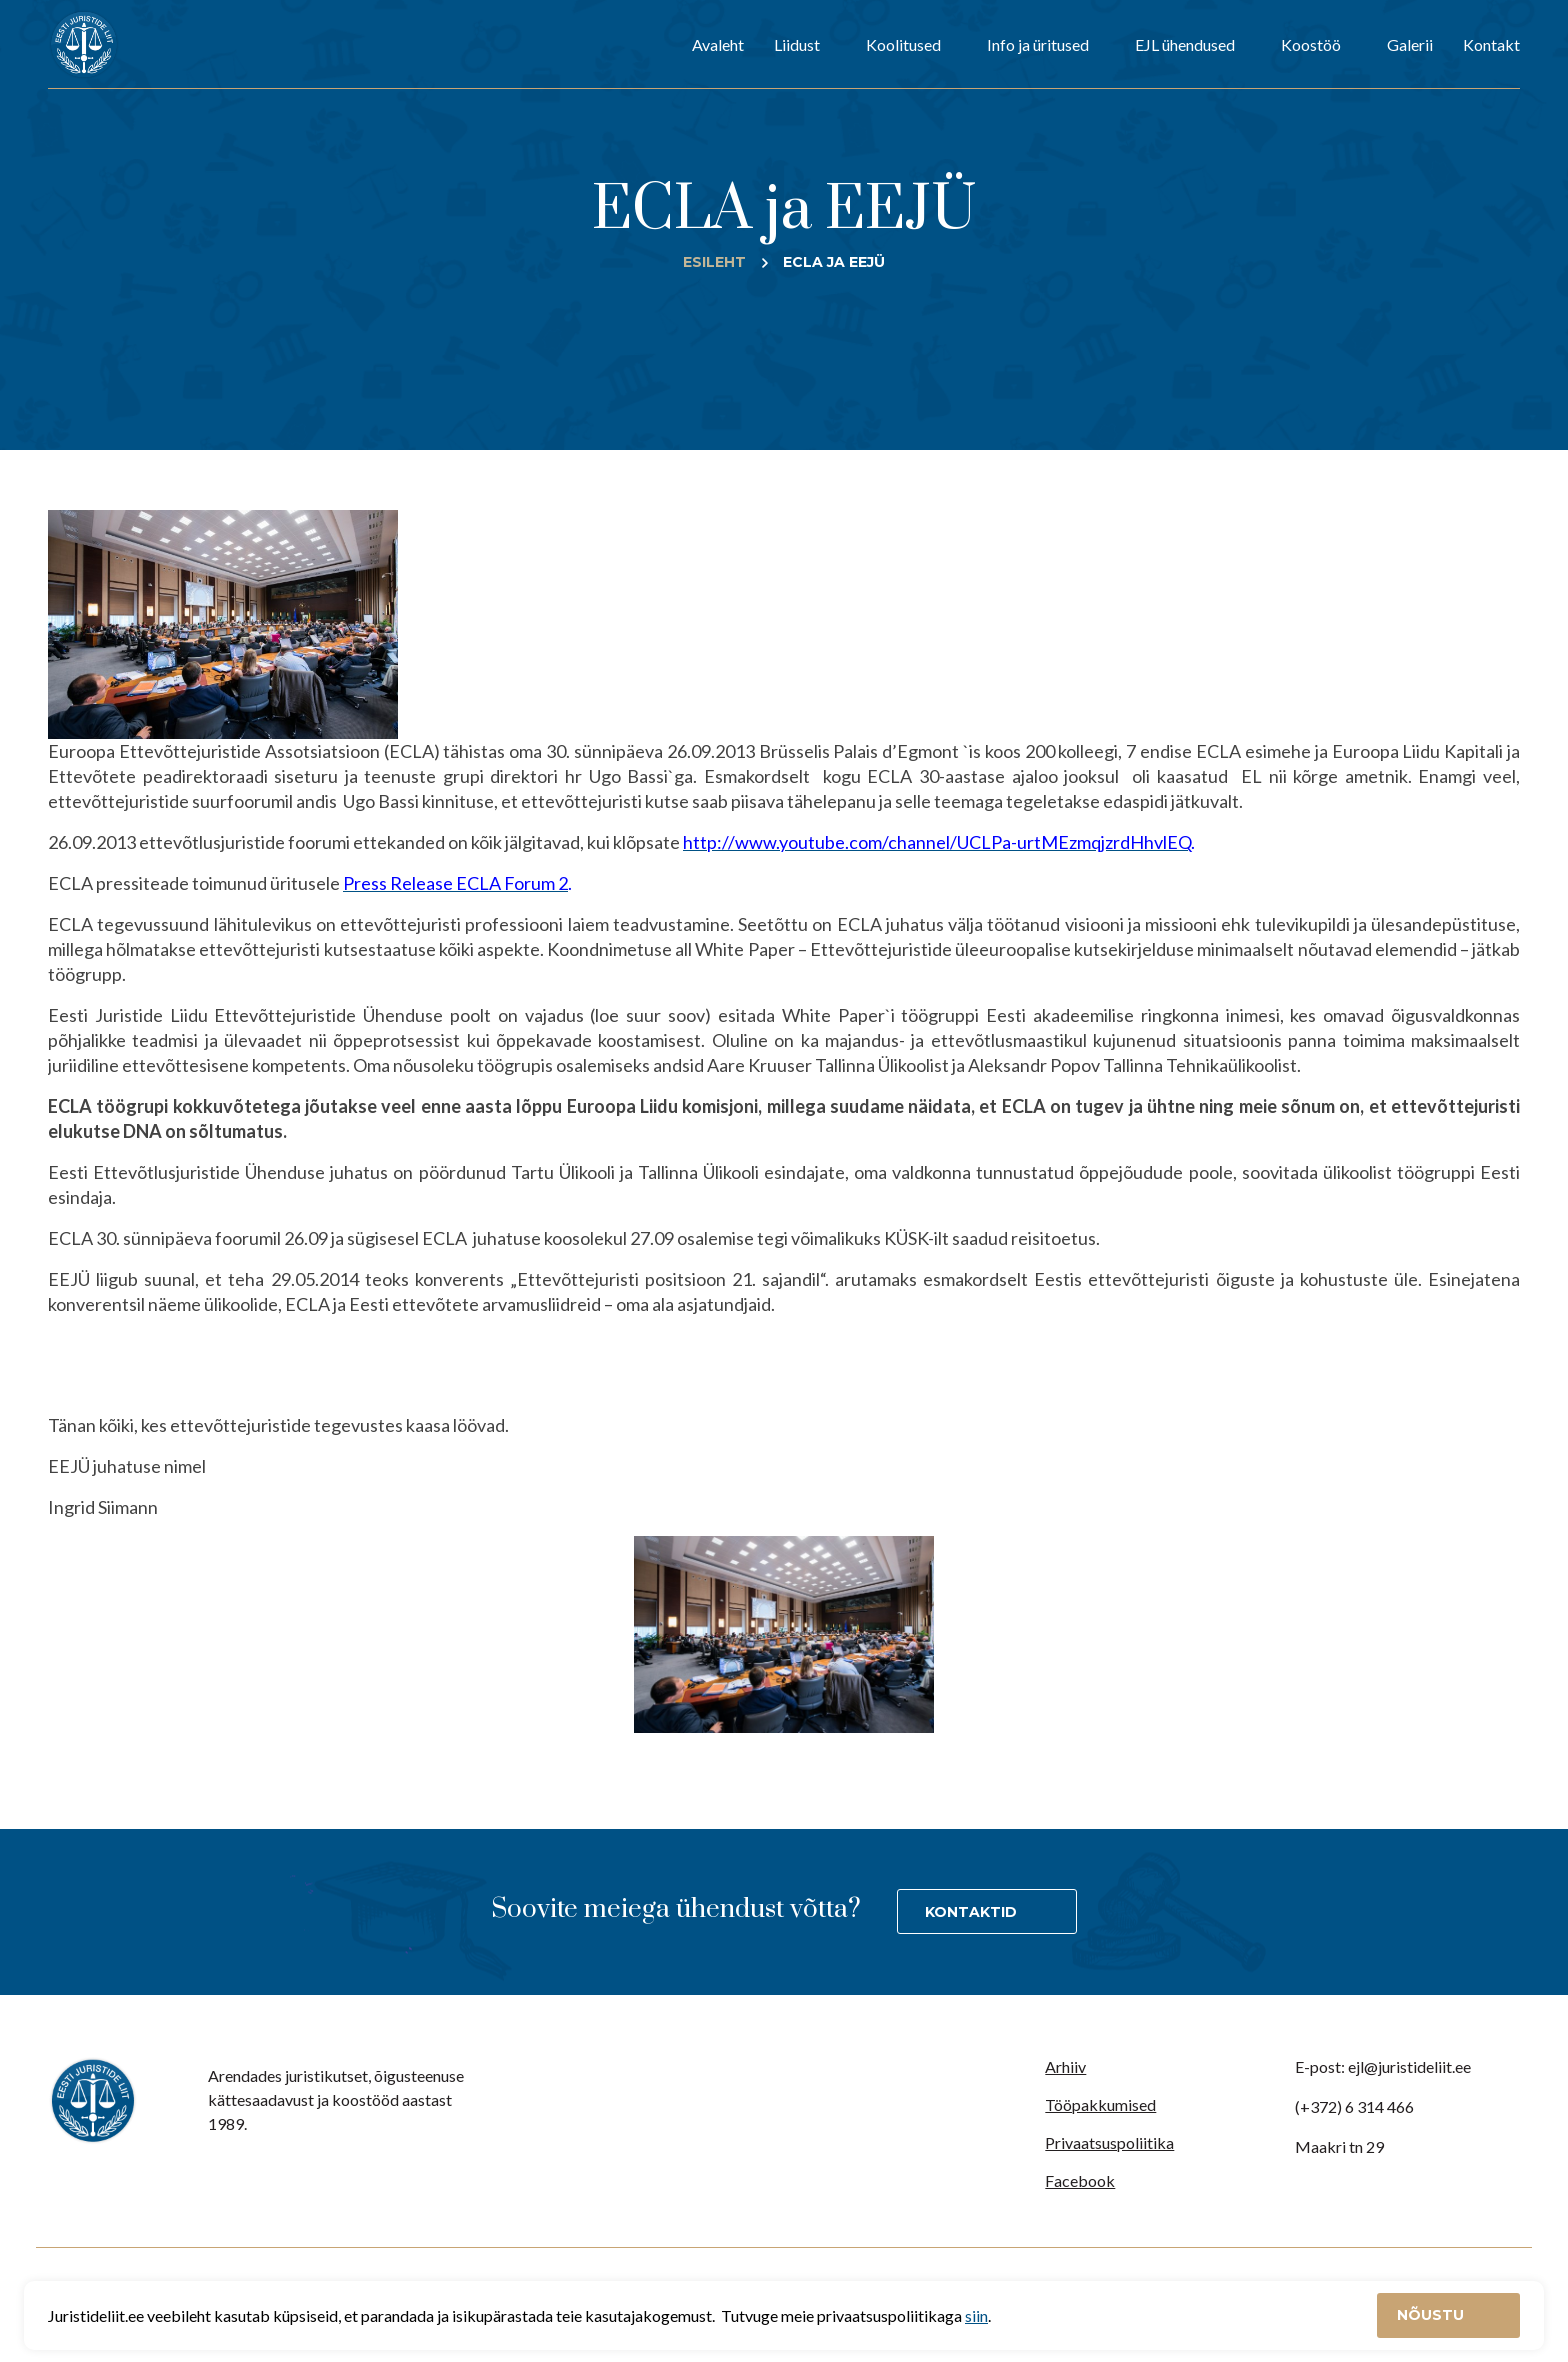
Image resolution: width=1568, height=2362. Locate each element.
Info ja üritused (1038, 44)
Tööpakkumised (1100, 2104)
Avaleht (718, 44)
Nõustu (1432, 2315)
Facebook (1080, 2180)
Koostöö (1311, 44)
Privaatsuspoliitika (1109, 2142)
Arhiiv (1065, 2066)
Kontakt (1491, 44)
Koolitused (903, 44)
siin (976, 2315)
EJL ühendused (1185, 44)
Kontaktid (971, 1912)
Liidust (797, 44)
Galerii (1410, 44)
